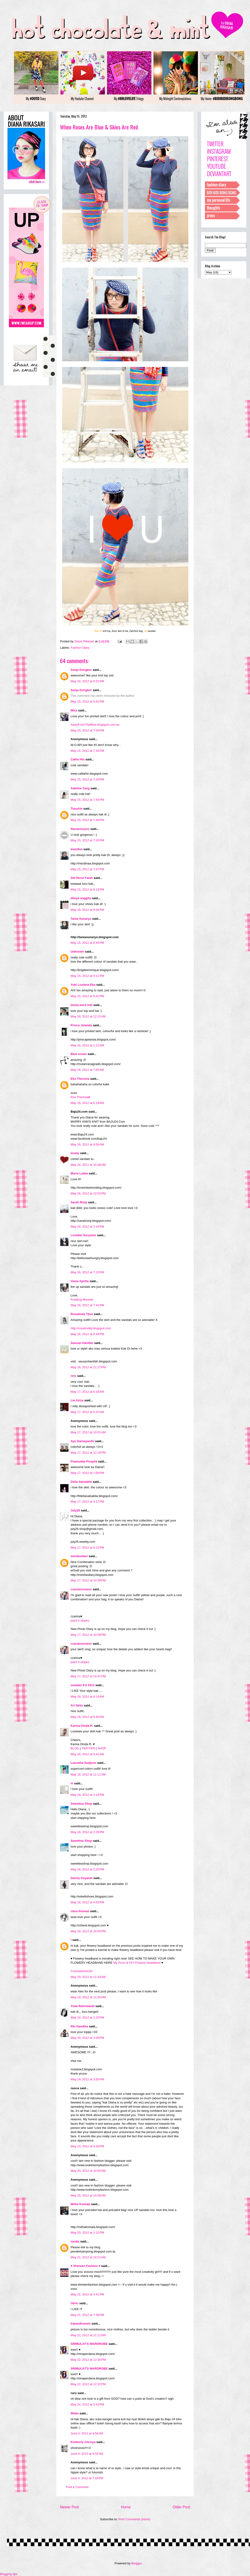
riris (73, 1376)
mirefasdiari (79, 1556)
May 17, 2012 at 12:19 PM (88, 1452)
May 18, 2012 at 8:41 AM (87, 1754)
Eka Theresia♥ (80, 1097)
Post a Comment (77, 2487)
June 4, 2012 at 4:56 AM (87, 2433)
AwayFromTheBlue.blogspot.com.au (95, 724)
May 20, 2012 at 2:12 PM (87, 2232)
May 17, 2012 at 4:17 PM (87, 1501)
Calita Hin (78, 759)
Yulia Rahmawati (83, 2006)
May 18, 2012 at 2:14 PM (87, 1794)
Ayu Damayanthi (82, 1441)
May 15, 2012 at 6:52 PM (87, 701)
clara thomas (80, 1911)
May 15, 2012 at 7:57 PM (87, 869)
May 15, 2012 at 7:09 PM (87, 730)
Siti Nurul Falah (82, 878)
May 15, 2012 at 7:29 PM (87, 779)
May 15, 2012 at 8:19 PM (87, 889)
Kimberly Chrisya (83, 2442)
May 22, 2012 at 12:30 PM (88, 2359)
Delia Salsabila (81, 1481)
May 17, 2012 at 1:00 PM (87, 1473)
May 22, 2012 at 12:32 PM (88, 2384)
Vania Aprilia (80, 1281)
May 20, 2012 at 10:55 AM (88, 2170)
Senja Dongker (81, 670)
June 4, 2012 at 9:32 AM (87, 2453)
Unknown (77, 951)
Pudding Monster (82, 1299)
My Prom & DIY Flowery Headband (137, 1962)
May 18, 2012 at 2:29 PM (87, 1832)
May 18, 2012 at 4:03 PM (87, 1902)
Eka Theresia (80, 1078)
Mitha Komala (80, 2204)
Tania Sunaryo (81, 918)
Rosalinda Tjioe (82, 1314)
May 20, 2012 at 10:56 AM (88, 2195)
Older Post (181, 2507)
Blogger (136, 2563)
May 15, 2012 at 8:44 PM (87, 942)
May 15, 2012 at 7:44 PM (87, 799)
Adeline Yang (80, 788)
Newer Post (69, 2507)
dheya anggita (81, 898)
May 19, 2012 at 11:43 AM (88, 1977)
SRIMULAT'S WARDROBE (89, 2344)
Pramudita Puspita (84, 1461)
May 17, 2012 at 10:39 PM (88, 1580)
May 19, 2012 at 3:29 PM (87, 2038)
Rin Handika (79, 2026)
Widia (75, 2413)
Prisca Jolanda (81, 1025)
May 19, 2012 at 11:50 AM (88, 1997)
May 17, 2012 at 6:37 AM (87, 1412)
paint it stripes (80, 1620)
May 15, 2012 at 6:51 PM (87, 681)
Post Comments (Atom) (134, 2519)
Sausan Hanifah (82, 1343)
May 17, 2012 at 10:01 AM (88, 1432)
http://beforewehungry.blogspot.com (95, 1258)
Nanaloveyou (80, 829)
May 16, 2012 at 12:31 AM (88, 1016)
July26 (75, 1510)
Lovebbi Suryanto (83, 1235)
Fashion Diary (80, 647)
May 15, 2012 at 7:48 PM (87, 820)
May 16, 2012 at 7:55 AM (87, 1070)
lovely (75, 1153)
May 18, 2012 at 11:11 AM (88, 1774)
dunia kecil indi (82, 1005)
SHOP (101, 1748)
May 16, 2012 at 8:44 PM (87, 1334)
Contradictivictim (82, 1971)
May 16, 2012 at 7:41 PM (87, 1305)
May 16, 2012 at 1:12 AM (87, 1045)
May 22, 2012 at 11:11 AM (88, 2335)
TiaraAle (76, 808)
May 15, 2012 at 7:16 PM (87, 750)
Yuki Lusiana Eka (83, 984)
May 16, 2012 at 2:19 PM (87, 1226)
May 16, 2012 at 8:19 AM (87, 1103)
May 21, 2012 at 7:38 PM (87, 2315)
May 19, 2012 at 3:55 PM (87, 2079)
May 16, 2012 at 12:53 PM (88, 1193)
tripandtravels (81, 2323)
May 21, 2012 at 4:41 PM (87, 2294)
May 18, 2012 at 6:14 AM (87, 1696)
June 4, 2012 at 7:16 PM (87, 2478)
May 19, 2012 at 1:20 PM (87, 2017)
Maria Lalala (79, 1173)
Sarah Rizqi (79, 1202)
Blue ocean (79, 1054)
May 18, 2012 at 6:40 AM (87, 1717)
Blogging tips (8, 2574)
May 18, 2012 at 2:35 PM (87, 1869)
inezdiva (76, 849)
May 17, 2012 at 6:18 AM (87, 1391)
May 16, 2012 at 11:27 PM (88, 1367)
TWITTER (88, 1748)
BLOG (75, 1748)
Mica (74, 710)
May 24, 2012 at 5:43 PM (87, 2404)
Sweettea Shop (81, 1803)
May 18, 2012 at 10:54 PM (88, 1931)
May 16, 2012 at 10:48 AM (88, 1164)
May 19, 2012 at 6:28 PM (87, 2146)
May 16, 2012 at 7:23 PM (87, 1272)
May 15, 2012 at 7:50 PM (87, 840)
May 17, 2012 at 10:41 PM (88, 1676)
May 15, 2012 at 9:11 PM (87, 976)
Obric (75, 2303)
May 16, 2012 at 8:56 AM (87, 1144)
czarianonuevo (81, 1589)
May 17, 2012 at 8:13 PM (87, 1547)
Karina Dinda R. (82, 1725)
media (75, 2241)
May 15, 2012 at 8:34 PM (87, 910)
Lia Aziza (77, 1400)
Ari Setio (77, 1705)
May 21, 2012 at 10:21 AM (88, 2257)
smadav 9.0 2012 (83, 1685)
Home (126, 2507)
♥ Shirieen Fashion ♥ (85, 2266)
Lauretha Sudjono (83, 1763)
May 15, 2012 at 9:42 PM (87, 996)
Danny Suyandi (82, 1878)
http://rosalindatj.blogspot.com (91, 1328)
